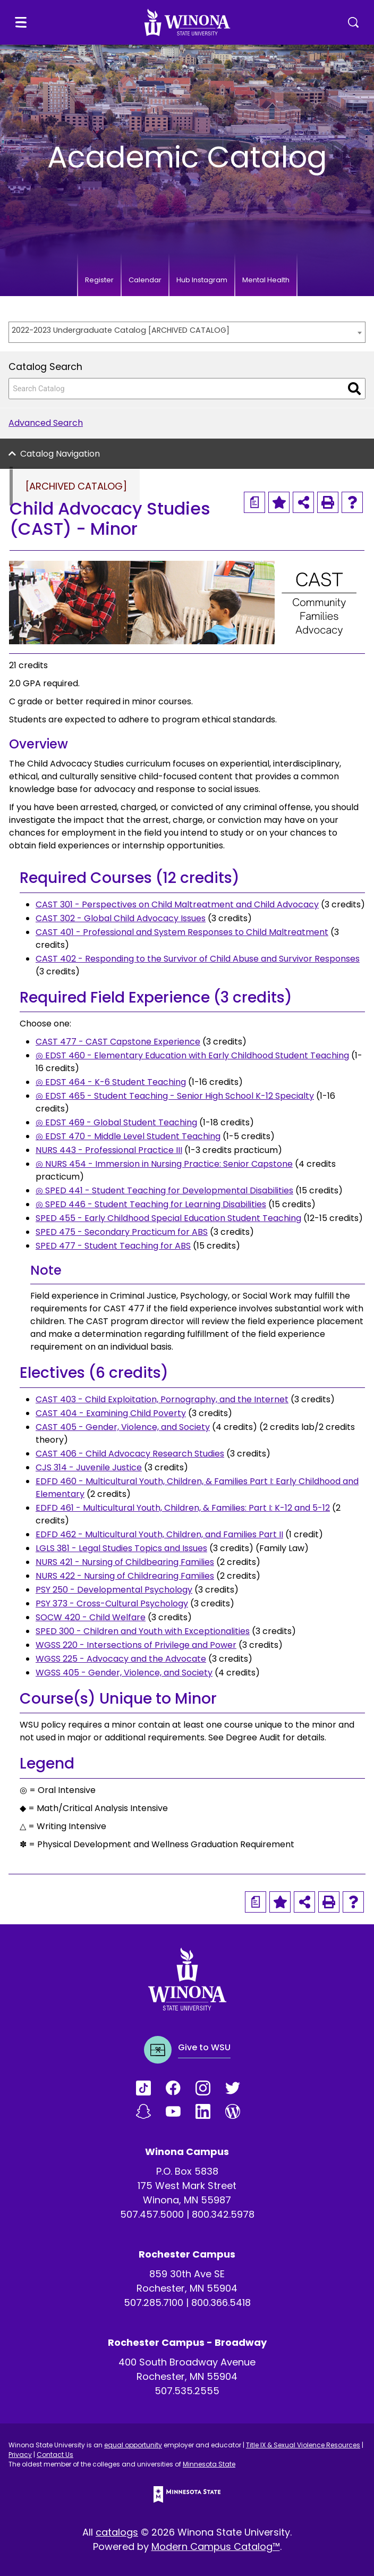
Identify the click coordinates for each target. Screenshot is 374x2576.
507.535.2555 (187, 2390)
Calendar (145, 280)
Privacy (20, 2454)
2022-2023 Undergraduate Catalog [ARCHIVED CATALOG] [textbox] (121, 330)
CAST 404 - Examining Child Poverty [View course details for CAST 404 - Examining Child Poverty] (111, 1413)
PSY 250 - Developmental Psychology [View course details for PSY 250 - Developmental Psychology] (114, 1590)
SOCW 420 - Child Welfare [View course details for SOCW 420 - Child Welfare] (91, 1617)
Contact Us (55, 2454)
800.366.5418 (221, 2302)
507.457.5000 (152, 2214)
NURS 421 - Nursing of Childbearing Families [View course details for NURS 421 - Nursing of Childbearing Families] (125, 1562)
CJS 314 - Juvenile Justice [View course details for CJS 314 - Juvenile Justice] (89, 1467)
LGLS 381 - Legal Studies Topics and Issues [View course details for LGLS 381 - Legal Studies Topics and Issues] (121, 1548)
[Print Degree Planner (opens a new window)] (254, 502)
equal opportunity (133, 2444)
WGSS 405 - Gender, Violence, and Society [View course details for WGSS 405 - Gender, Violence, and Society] (124, 1672)
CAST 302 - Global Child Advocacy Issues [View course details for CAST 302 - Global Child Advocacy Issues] (121, 918)
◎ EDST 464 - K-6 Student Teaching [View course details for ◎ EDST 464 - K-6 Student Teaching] (111, 1082)
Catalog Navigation (60, 454)
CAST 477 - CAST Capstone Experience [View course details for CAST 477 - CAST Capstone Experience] (118, 1042)
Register (99, 280)
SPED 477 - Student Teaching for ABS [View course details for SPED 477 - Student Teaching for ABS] (113, 1246)
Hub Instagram (201, 280)
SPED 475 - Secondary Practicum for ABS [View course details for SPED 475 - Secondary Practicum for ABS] (122, 1232)
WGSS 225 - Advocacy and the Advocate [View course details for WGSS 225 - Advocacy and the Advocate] (121, 1659)
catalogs (117, 2532)
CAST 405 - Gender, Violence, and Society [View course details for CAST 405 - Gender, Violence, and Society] (123, 1427)
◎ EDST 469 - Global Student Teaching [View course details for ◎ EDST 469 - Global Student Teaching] (116, 1122)
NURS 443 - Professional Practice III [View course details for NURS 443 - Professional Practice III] (109, 1150)
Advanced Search (45, 423)
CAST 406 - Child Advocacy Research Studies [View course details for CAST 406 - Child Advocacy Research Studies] (130, 1453)
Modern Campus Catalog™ (215, 2546)
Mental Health (266, 280)
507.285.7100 (153, 2302)
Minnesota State (209, 2464)
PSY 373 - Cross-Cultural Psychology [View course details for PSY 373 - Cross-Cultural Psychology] (112, 1603)
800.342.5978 (223, 2214)
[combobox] (187, 332)
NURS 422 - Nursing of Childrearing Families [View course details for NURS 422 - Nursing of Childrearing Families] (125, 1576)
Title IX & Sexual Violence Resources (303, 2444)
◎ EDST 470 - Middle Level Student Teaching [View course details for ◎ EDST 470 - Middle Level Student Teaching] (128, 1136)
